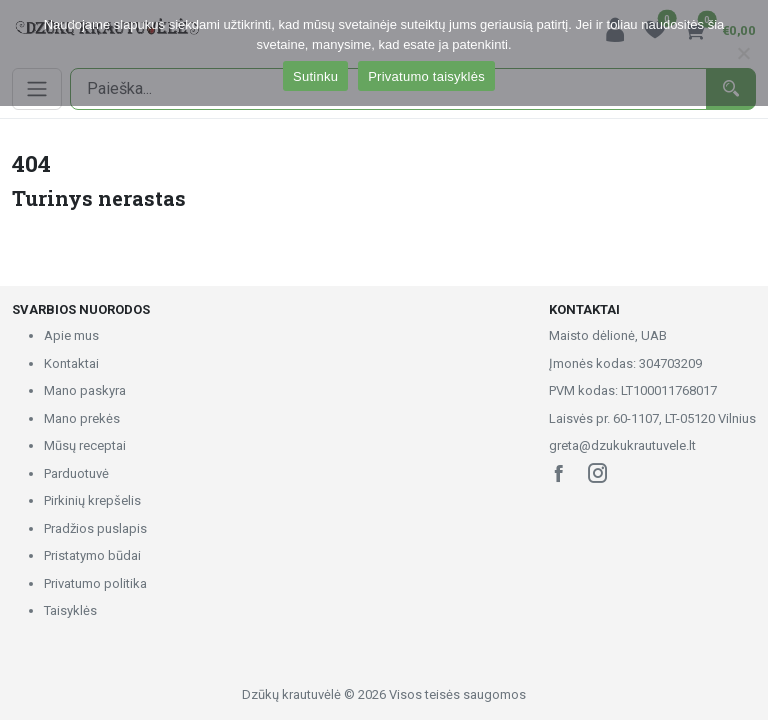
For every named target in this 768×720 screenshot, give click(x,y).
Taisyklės (70, 610)
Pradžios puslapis (95, 528)
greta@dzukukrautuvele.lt (622, 445)
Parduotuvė (76, 473)
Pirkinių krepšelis (92, 500)
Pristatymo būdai (92, 555)
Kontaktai (71, 363)
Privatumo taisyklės (426, 76)
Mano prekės (82, 418)
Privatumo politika (95, 583)
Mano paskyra (85, 390)
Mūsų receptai (85, 445)
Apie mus (71, 335)
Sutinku (315, 76)
